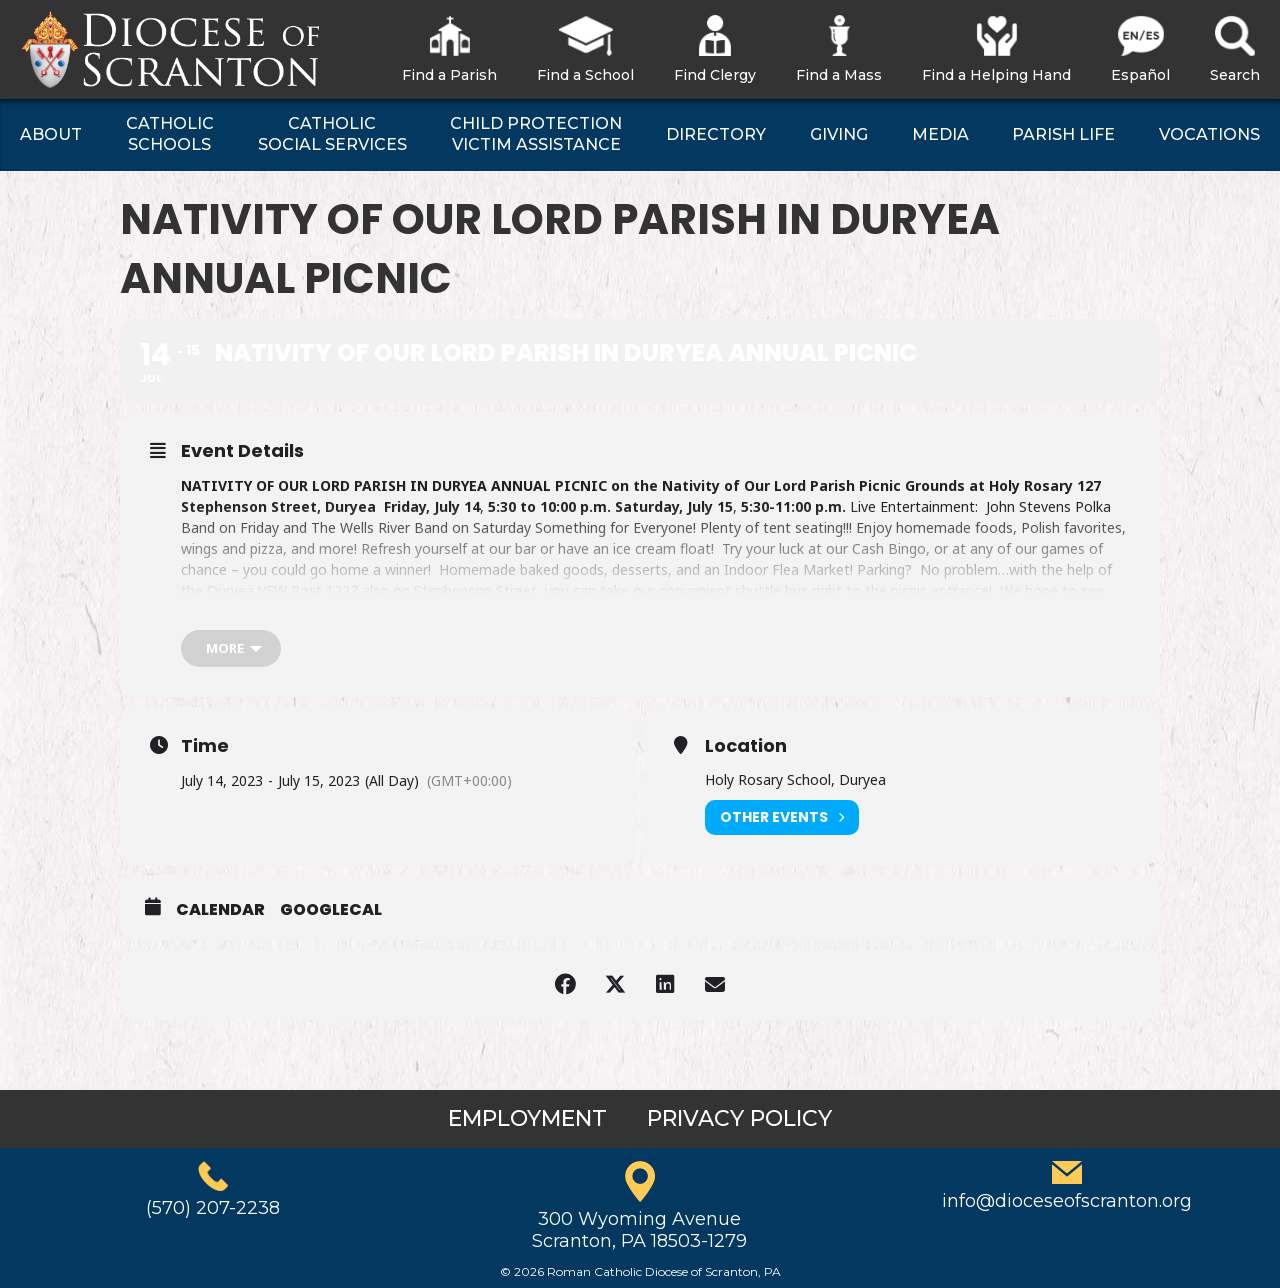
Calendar (220, 910)
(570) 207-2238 (213, 1208)
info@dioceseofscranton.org (1067, 1201)
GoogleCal (331, 910)
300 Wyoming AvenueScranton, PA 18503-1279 (639, 1230)
